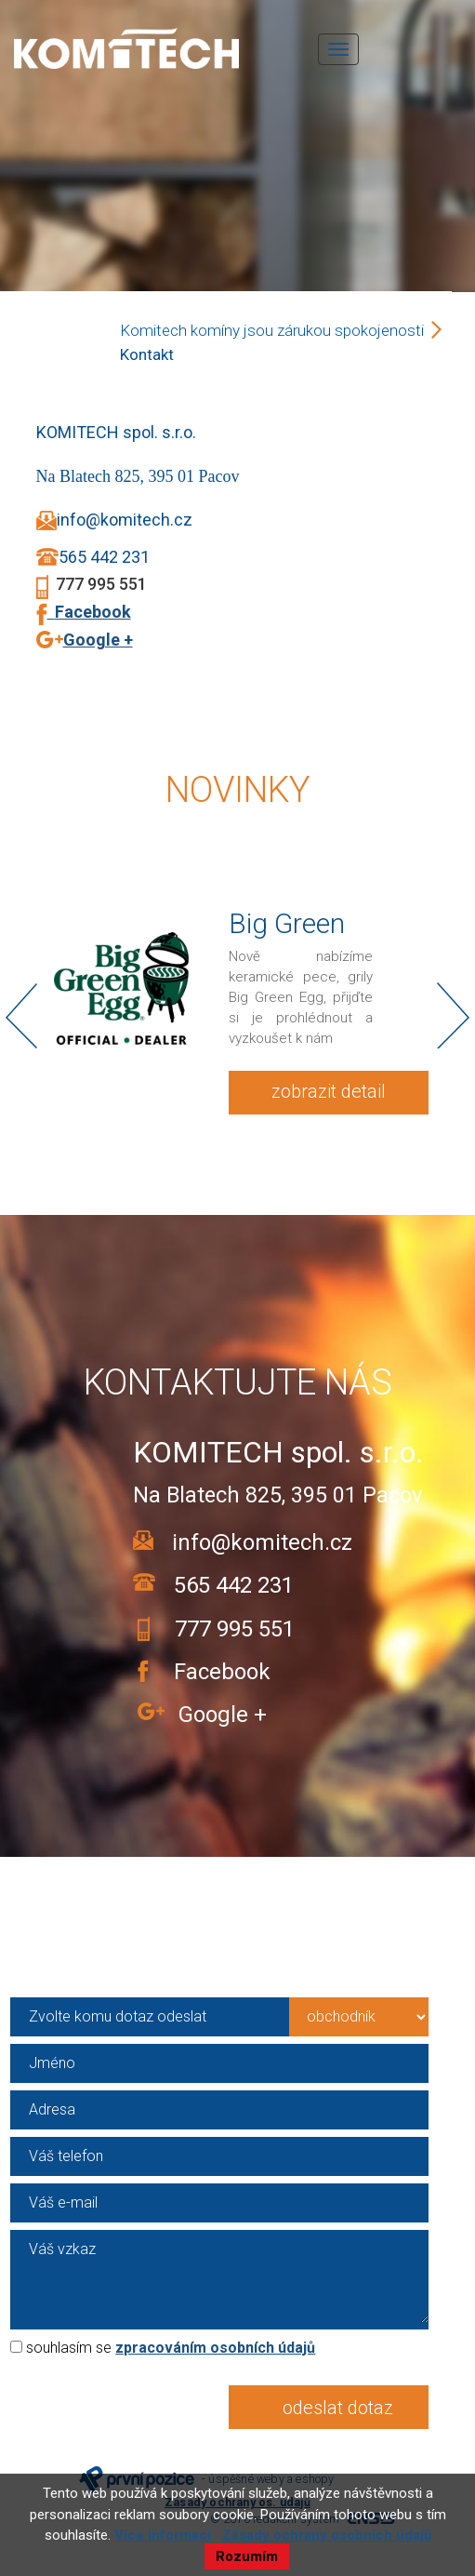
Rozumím (247, 2556)
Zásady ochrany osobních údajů (326, 2535)
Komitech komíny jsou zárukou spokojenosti (272, 330)
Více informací (162, 2535)
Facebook (89, 611)
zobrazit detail (328, 1091)
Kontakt (147, 354)
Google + (98, 639)
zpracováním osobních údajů (215, 2347)
